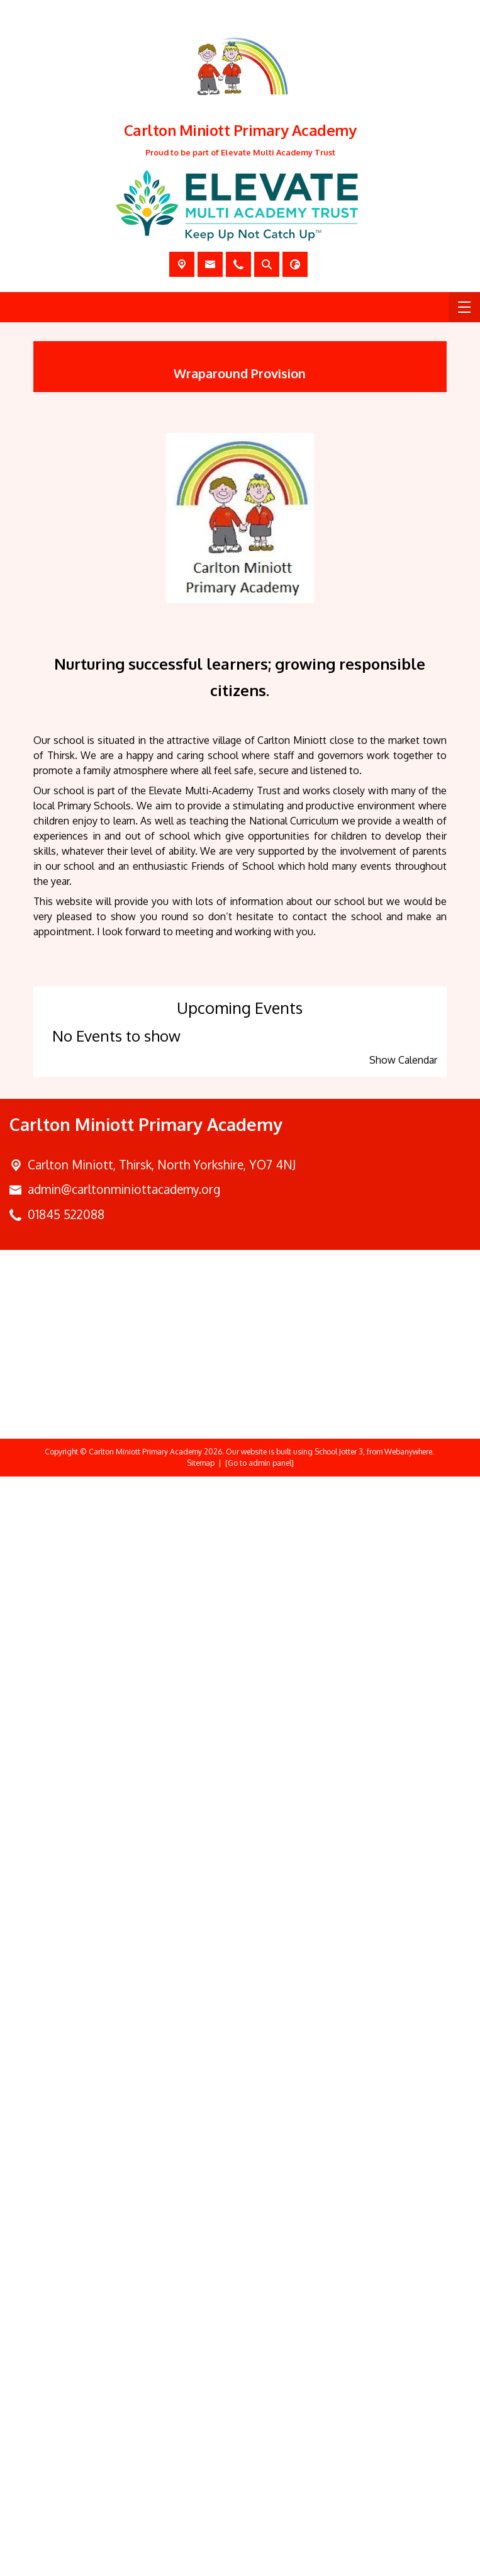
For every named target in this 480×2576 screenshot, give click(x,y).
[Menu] (464, 307)
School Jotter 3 (339, 2551)
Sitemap (201, 2562)
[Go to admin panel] (259, 2562)
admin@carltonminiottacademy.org (124, 2289)
